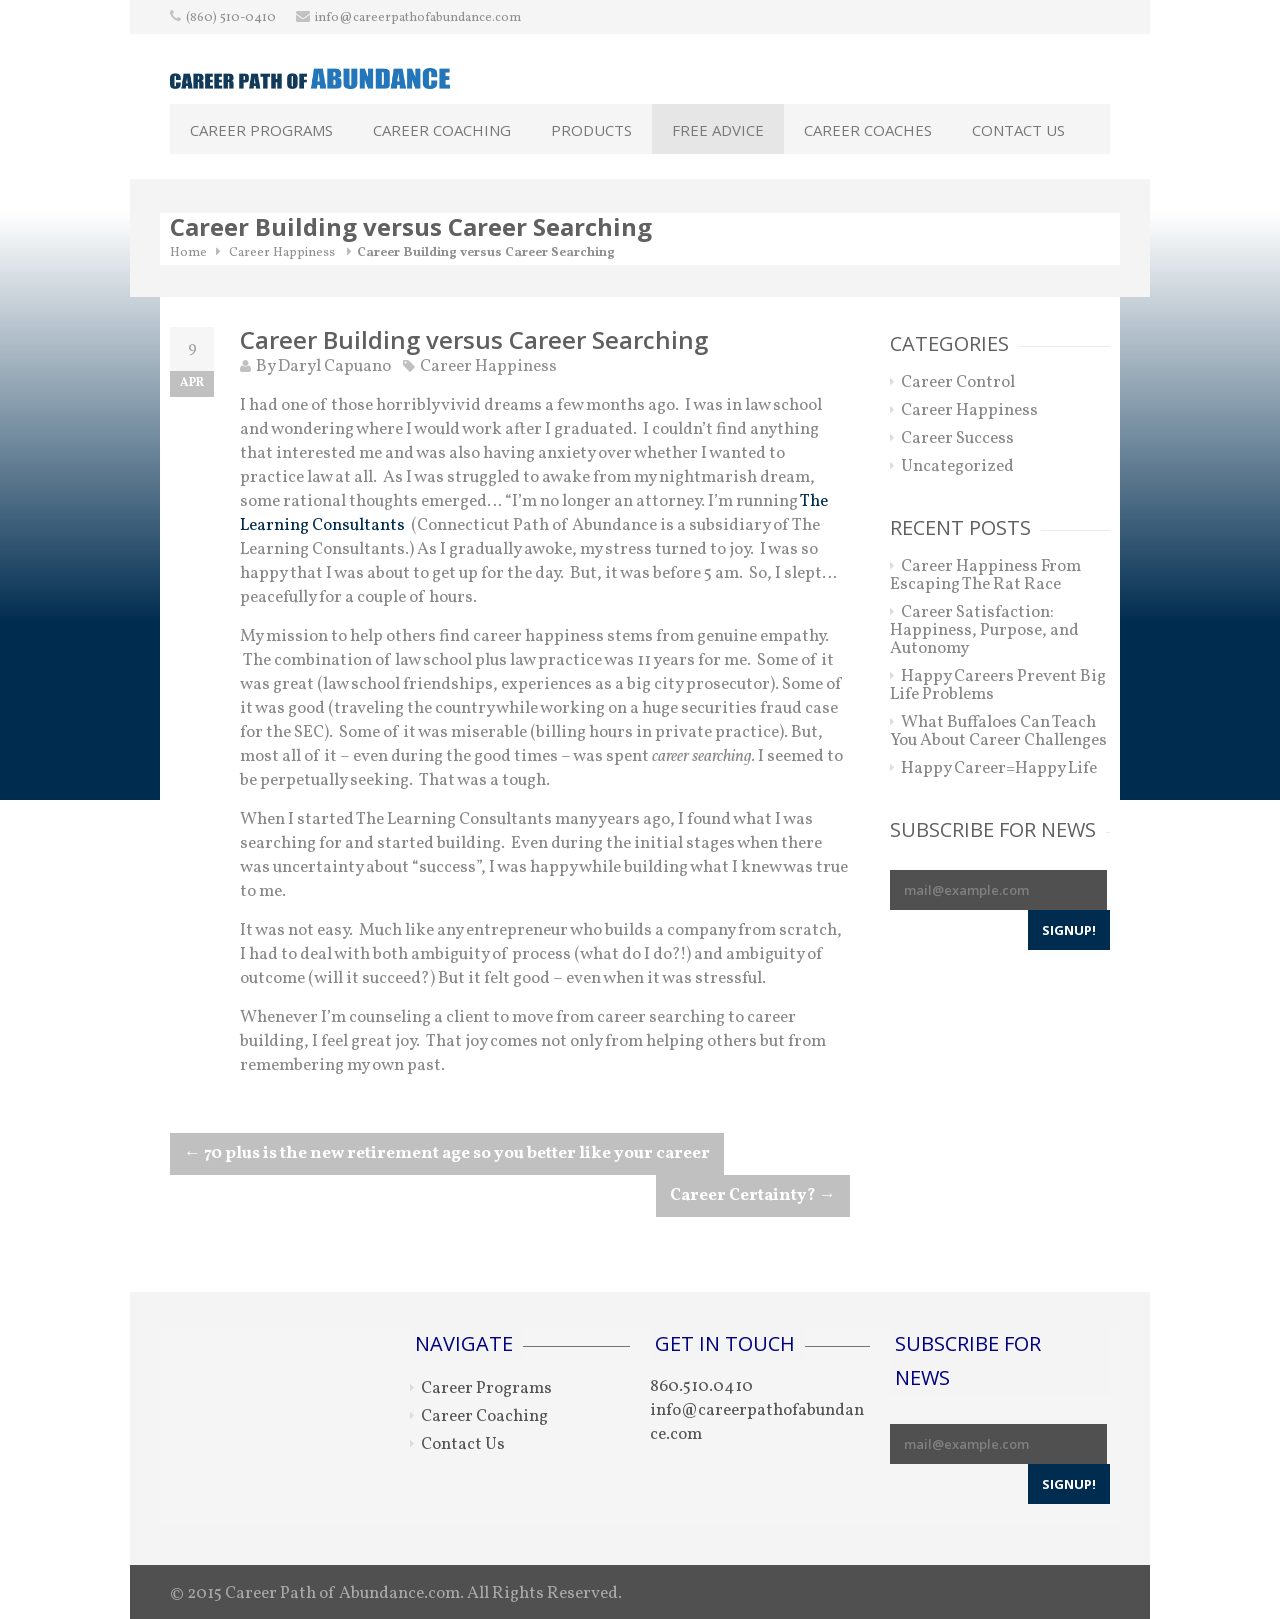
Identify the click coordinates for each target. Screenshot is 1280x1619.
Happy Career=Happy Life (999, 768)
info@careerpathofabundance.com (418, 18)
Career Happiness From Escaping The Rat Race (985, 575)
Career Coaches (868, 130)
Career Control (958, 382)
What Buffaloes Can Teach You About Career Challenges (998, 731)
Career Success (957, 438)
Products (591, 130)
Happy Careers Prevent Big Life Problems (998, 685)
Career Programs (261, 130)
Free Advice (718, 130)
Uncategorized (957, 466)
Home (188, 253)
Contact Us (1018, 130)
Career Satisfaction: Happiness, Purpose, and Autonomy (984, 630)
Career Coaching (442, 130)
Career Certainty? (753, 1195)
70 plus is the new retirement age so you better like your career (447, 1153)
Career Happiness (282, 253)
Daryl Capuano (334, 366)
